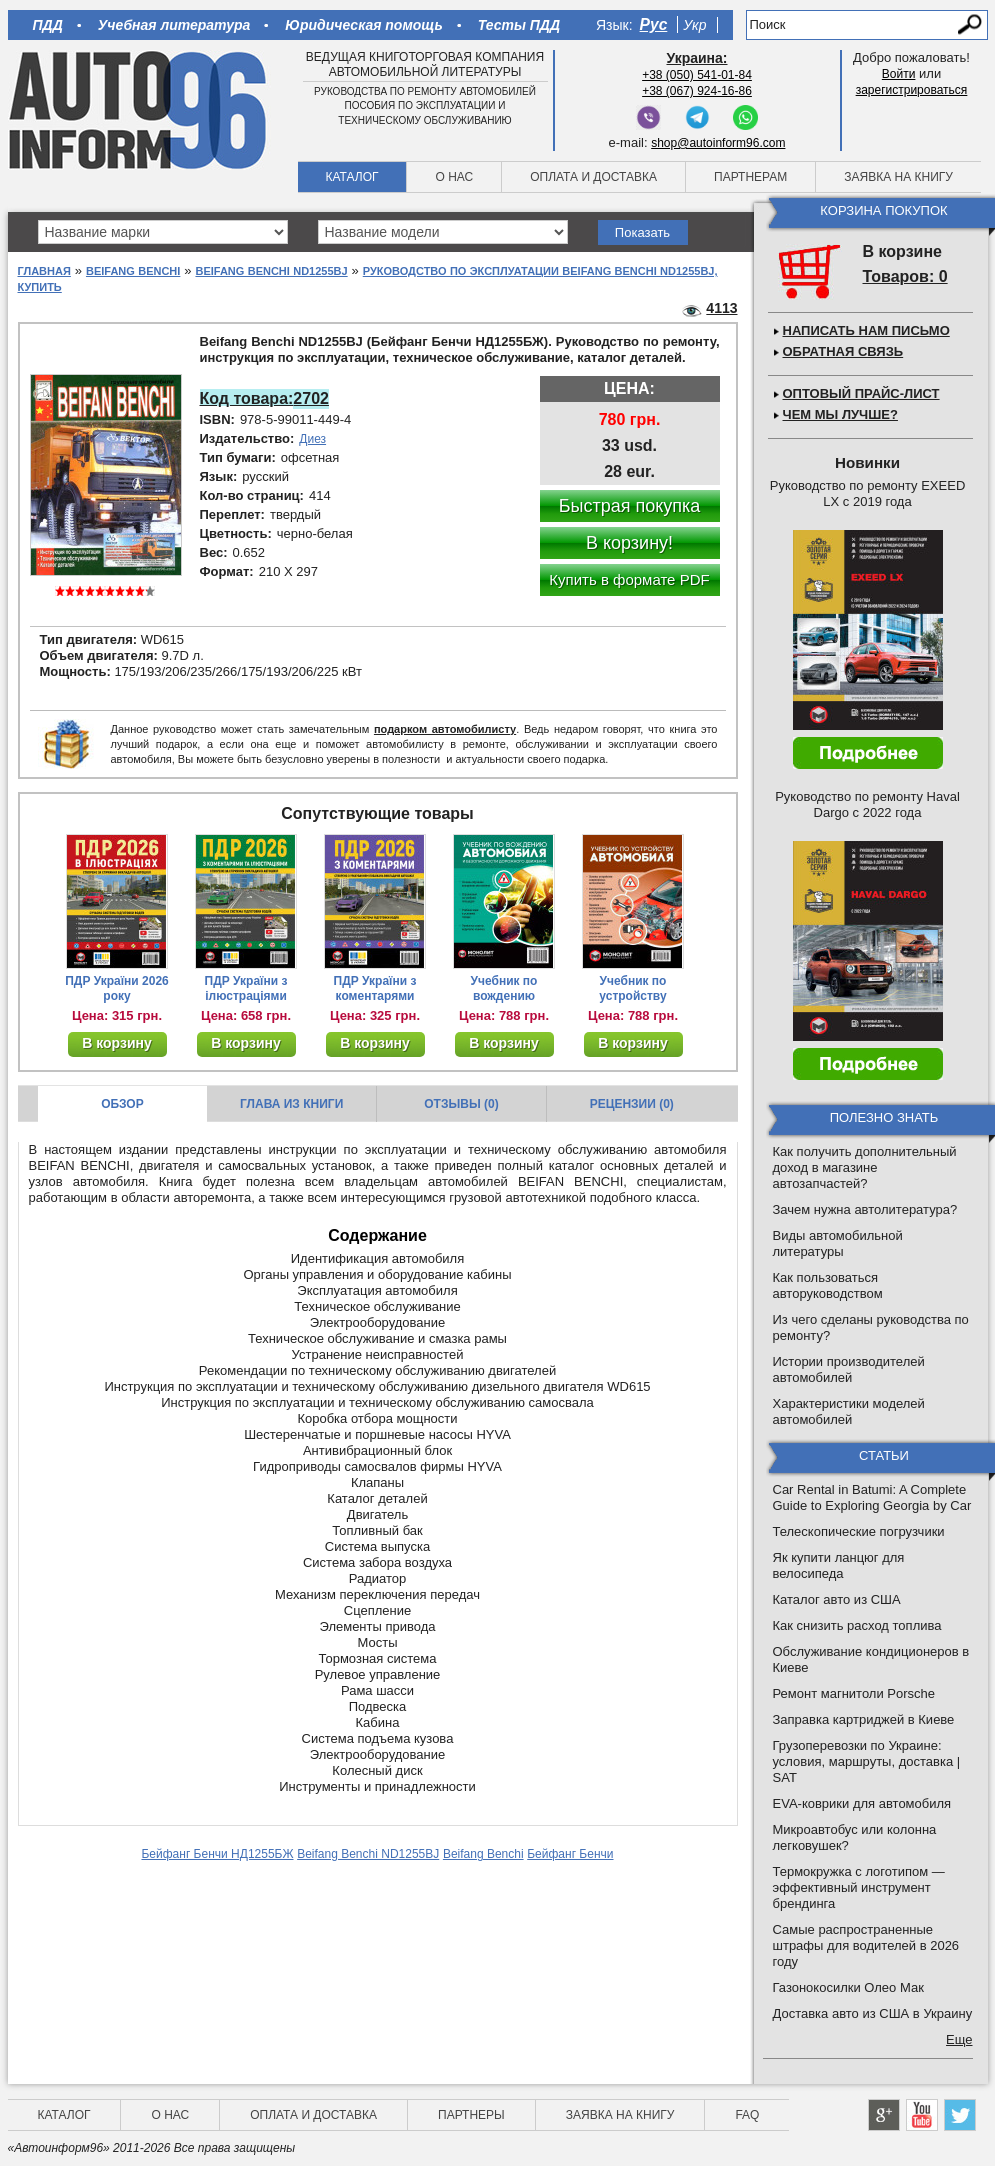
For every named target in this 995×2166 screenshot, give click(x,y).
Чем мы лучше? (840, 414)
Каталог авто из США (837, 1599)
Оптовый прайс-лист (861, 393)
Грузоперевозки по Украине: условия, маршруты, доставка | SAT (867, 1761)
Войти (899, 74)
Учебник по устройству (632, 988)
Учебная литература (174, 25)
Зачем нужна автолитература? (865, 1209)
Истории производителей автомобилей (849, 1369)
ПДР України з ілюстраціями (246, 988)
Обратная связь (843, 351)
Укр (694, 25)
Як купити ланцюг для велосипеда (839, 1565)
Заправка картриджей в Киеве (864, 1719)
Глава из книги (291, 1104)
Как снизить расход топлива (857, 1625)
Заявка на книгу (898, 177)
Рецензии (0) (632, 1104)
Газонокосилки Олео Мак (848, 1987)
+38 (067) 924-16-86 (697, 91)
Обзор (122, 1104)
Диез (312, 439)
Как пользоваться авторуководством (828, 1285)
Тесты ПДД (519, 25)
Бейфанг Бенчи (570, 1854)
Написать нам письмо (866, 330)
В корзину (117, 1043)
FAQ (747, 2115)
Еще (959, 2039)
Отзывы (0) (461, 1104)
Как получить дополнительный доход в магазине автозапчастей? (865, 1167)
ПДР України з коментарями (375, 988)
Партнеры (471, 2115)
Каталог (352, 177)
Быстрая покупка (630, 506)
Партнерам (750, 177)
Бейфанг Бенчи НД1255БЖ (217, 1854)
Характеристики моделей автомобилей (849, 1411)
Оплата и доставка (593, 177)
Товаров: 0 (905, 276)
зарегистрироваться (912, 90)
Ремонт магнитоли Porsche (854, 1693)
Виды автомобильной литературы (838, 1243)
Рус (654, 24)
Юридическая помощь (363, 25)
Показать (642, 232)
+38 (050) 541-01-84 (697, 75)
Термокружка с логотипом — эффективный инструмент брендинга (859, 1887)
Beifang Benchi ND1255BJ (271, 271)
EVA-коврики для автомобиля (862, 1803)
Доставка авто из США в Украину (873, 2013)
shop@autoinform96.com (718, 143)
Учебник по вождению (504, 988)
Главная (44, 271)
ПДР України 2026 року (117, 988)
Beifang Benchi (133, 271)
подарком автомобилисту (445, 729)
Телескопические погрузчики (859, 1531)
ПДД (48, 25)
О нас (454, 177)
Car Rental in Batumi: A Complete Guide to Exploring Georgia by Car (872, 1497)
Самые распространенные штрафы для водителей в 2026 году (866, 1945)
